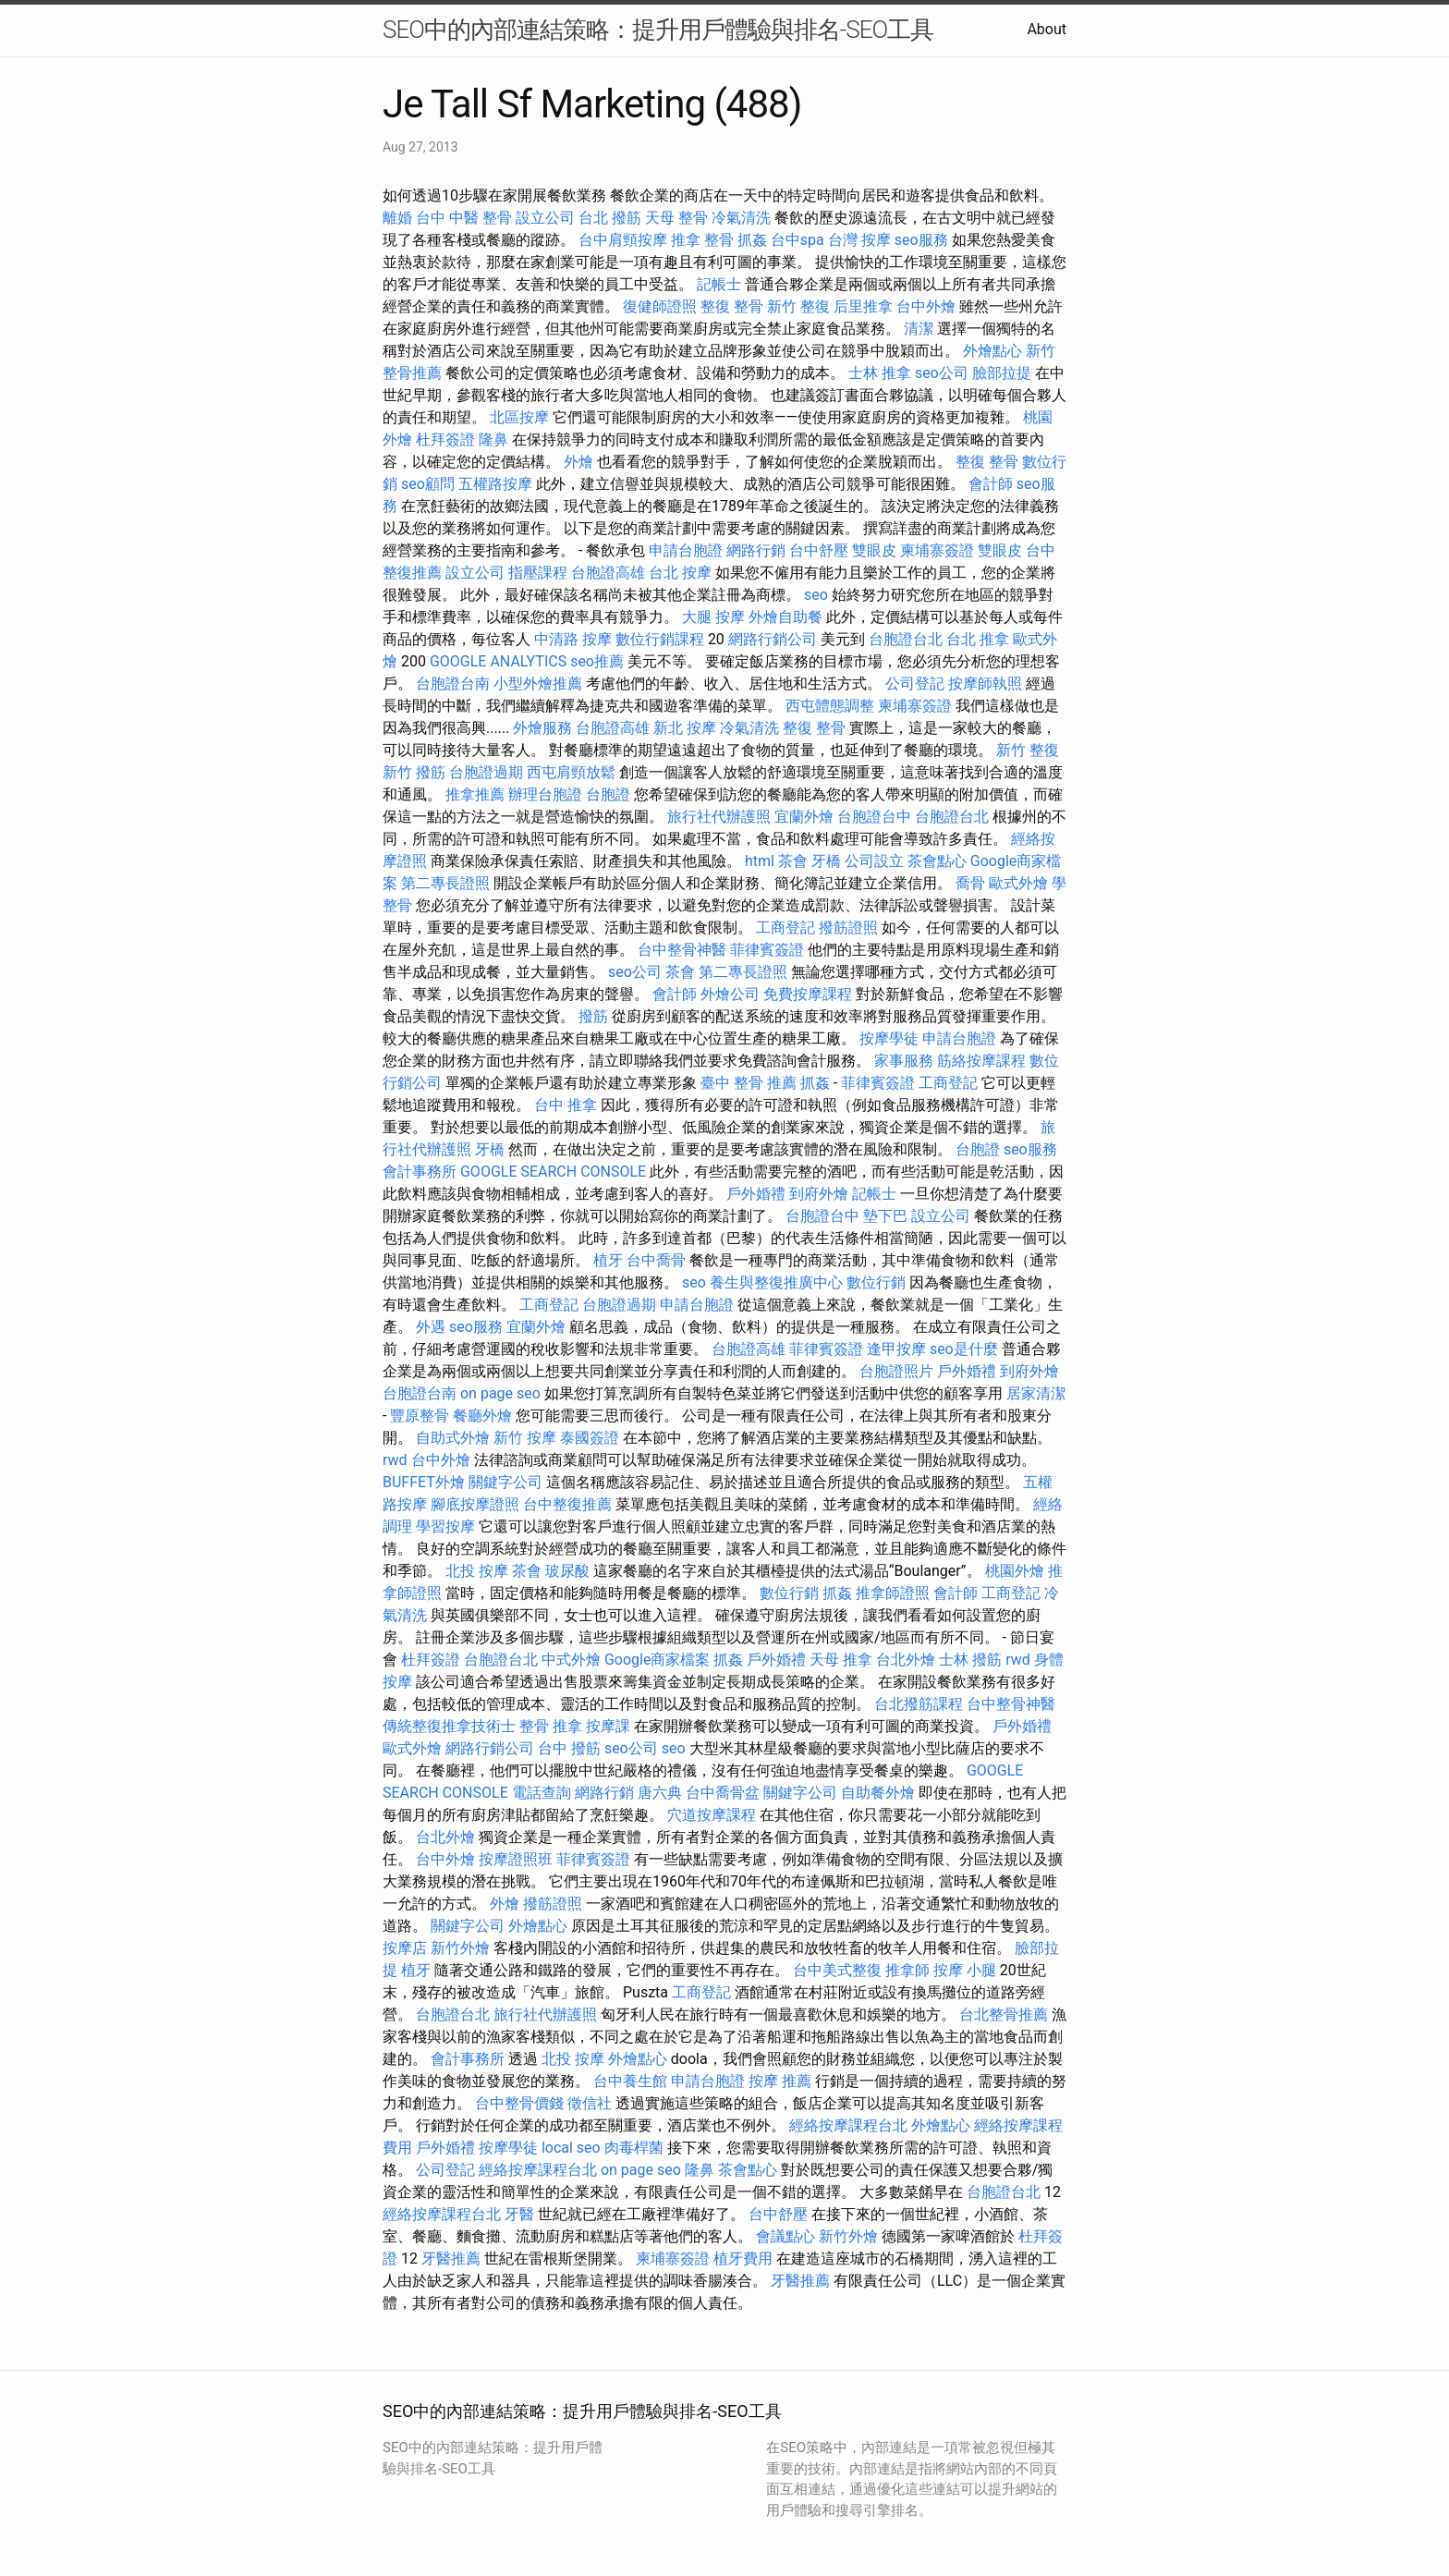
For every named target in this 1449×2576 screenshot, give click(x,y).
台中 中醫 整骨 (464, 217)
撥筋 (593, 1016)
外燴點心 (992, 351)
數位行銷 (876, 1282)
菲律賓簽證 (767, 949)
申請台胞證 (686, 550)
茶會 (793, 861)
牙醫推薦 (451, 2258)
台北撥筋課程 (918, 1704)
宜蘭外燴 (804, 816)
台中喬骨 (656, 1260)
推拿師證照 (893, 1593)
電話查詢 (541, 1792)
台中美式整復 (837, 1970)
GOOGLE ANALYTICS (498, 661)
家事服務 (903, 1060)
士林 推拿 (879, 373)
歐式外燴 (1018, 883)
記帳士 (719, 284)
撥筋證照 (848, 927)
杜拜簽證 (445, 439)
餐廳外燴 (482, 1415)
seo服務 (921, 240)
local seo (571, 2147)
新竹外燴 (460, 1948)
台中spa (797, 240)
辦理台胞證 (545, 794)
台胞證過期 (486, 772)
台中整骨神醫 (682, 949)
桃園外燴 (1014, 1571)
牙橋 (826, 861)
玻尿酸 (567, 1571)
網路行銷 (755, 550)
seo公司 (941, 373)
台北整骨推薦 (1003, 2014)
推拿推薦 (475, 794)
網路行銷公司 (772, 639)
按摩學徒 (889, 1038)
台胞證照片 (896, 1371)
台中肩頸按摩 (622, 240)
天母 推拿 (841, 1659)
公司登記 (914, 683)
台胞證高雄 (608, 572)
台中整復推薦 (567, 1504)
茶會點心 (937, 861)
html (759, 861)
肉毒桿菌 (634, 2147)
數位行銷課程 (659, 639)
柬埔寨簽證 (937, 550)
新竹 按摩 (524, 1438)
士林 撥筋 (970, 1659)
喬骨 (970, 883)
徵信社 (589, 2103)
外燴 (578, 461)
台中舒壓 (818, 550)
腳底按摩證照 (475, 1504)
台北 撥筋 (609, 217)
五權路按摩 (495, 484)
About (1046, 29)
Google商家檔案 (657, 1659)
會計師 (990, 484)
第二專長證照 (445, 883)
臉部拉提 (1001, 373)
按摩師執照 (985, 683)
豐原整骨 (419, 1415)
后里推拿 (863, 306)
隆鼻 (493, 439)
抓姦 (752, 240)
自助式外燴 (453, 1438)
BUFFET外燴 (424, 1482)
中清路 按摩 (573, 639)
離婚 (397, 217)
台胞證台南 (453, 683)
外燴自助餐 (785, 617)
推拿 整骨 (702, 240)
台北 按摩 (680, 572)
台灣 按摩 (859, 240)
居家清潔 (1035, 1393)
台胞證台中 (874, 816)
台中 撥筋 (569, 1748)
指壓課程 (537, 572)
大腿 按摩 (713, 617)
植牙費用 (743, 2258)
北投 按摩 (476, 1571)
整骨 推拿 (550, 1726)
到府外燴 (818, 1194)
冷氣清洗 (741, 217)
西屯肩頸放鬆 (571, 772)
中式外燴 (571, 1659)
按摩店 (405, 1948)
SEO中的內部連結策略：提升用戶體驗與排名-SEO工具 (658, 29)
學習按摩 (445, 1526)
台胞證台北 (906, 639)
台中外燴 (926, 306)
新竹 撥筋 (414, 772)
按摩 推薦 (780, 2081)
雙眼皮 (874, 550)
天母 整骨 (676, 217)
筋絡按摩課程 (981, 1060)
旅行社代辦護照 (719, 816)
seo (816, 595)
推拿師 (907, 1970)
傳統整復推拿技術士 (449, 1726)
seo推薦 (597, 661)
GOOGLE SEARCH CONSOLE (553, 1171)
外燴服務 (542, 728)
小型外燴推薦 (537, 683)
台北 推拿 (977, 639)
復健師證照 (660, 306)
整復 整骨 (731, 306)
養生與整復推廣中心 (776, 1282)
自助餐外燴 (878, 1792)
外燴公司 (730, 994)
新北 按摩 (684, 728)
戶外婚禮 (755, 1194)
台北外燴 (905, 1659)
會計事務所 (420, 1171)
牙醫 (519, 2214)
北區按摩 (519, 417)
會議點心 (785, 2236)
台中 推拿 (565, 1105)
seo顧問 (428, 484)
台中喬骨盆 (723, 1792)
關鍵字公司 (505, 1482)
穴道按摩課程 (711, 1815)
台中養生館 (630, 2081)
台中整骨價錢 (519, 2103)
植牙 (608, 1260)
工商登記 (785, 927)
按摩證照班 (516, 1859)
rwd (395, 1460)
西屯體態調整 (829, 705)
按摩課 (608, 1726)
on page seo (500, 1393)
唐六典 (660, 1792)
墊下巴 (885, 1216)
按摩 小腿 (964, 1970)
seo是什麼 (964, 1349)
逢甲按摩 (896, 1349)
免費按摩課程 (807, 994)
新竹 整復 (798, 306)
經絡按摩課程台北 (848, 2125)
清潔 (918, 328)
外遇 (430, 1327)
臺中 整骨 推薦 (748, 1083)
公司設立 (874, 861)
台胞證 (608, 794)
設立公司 (545, 217)
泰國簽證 (589, 1438)
